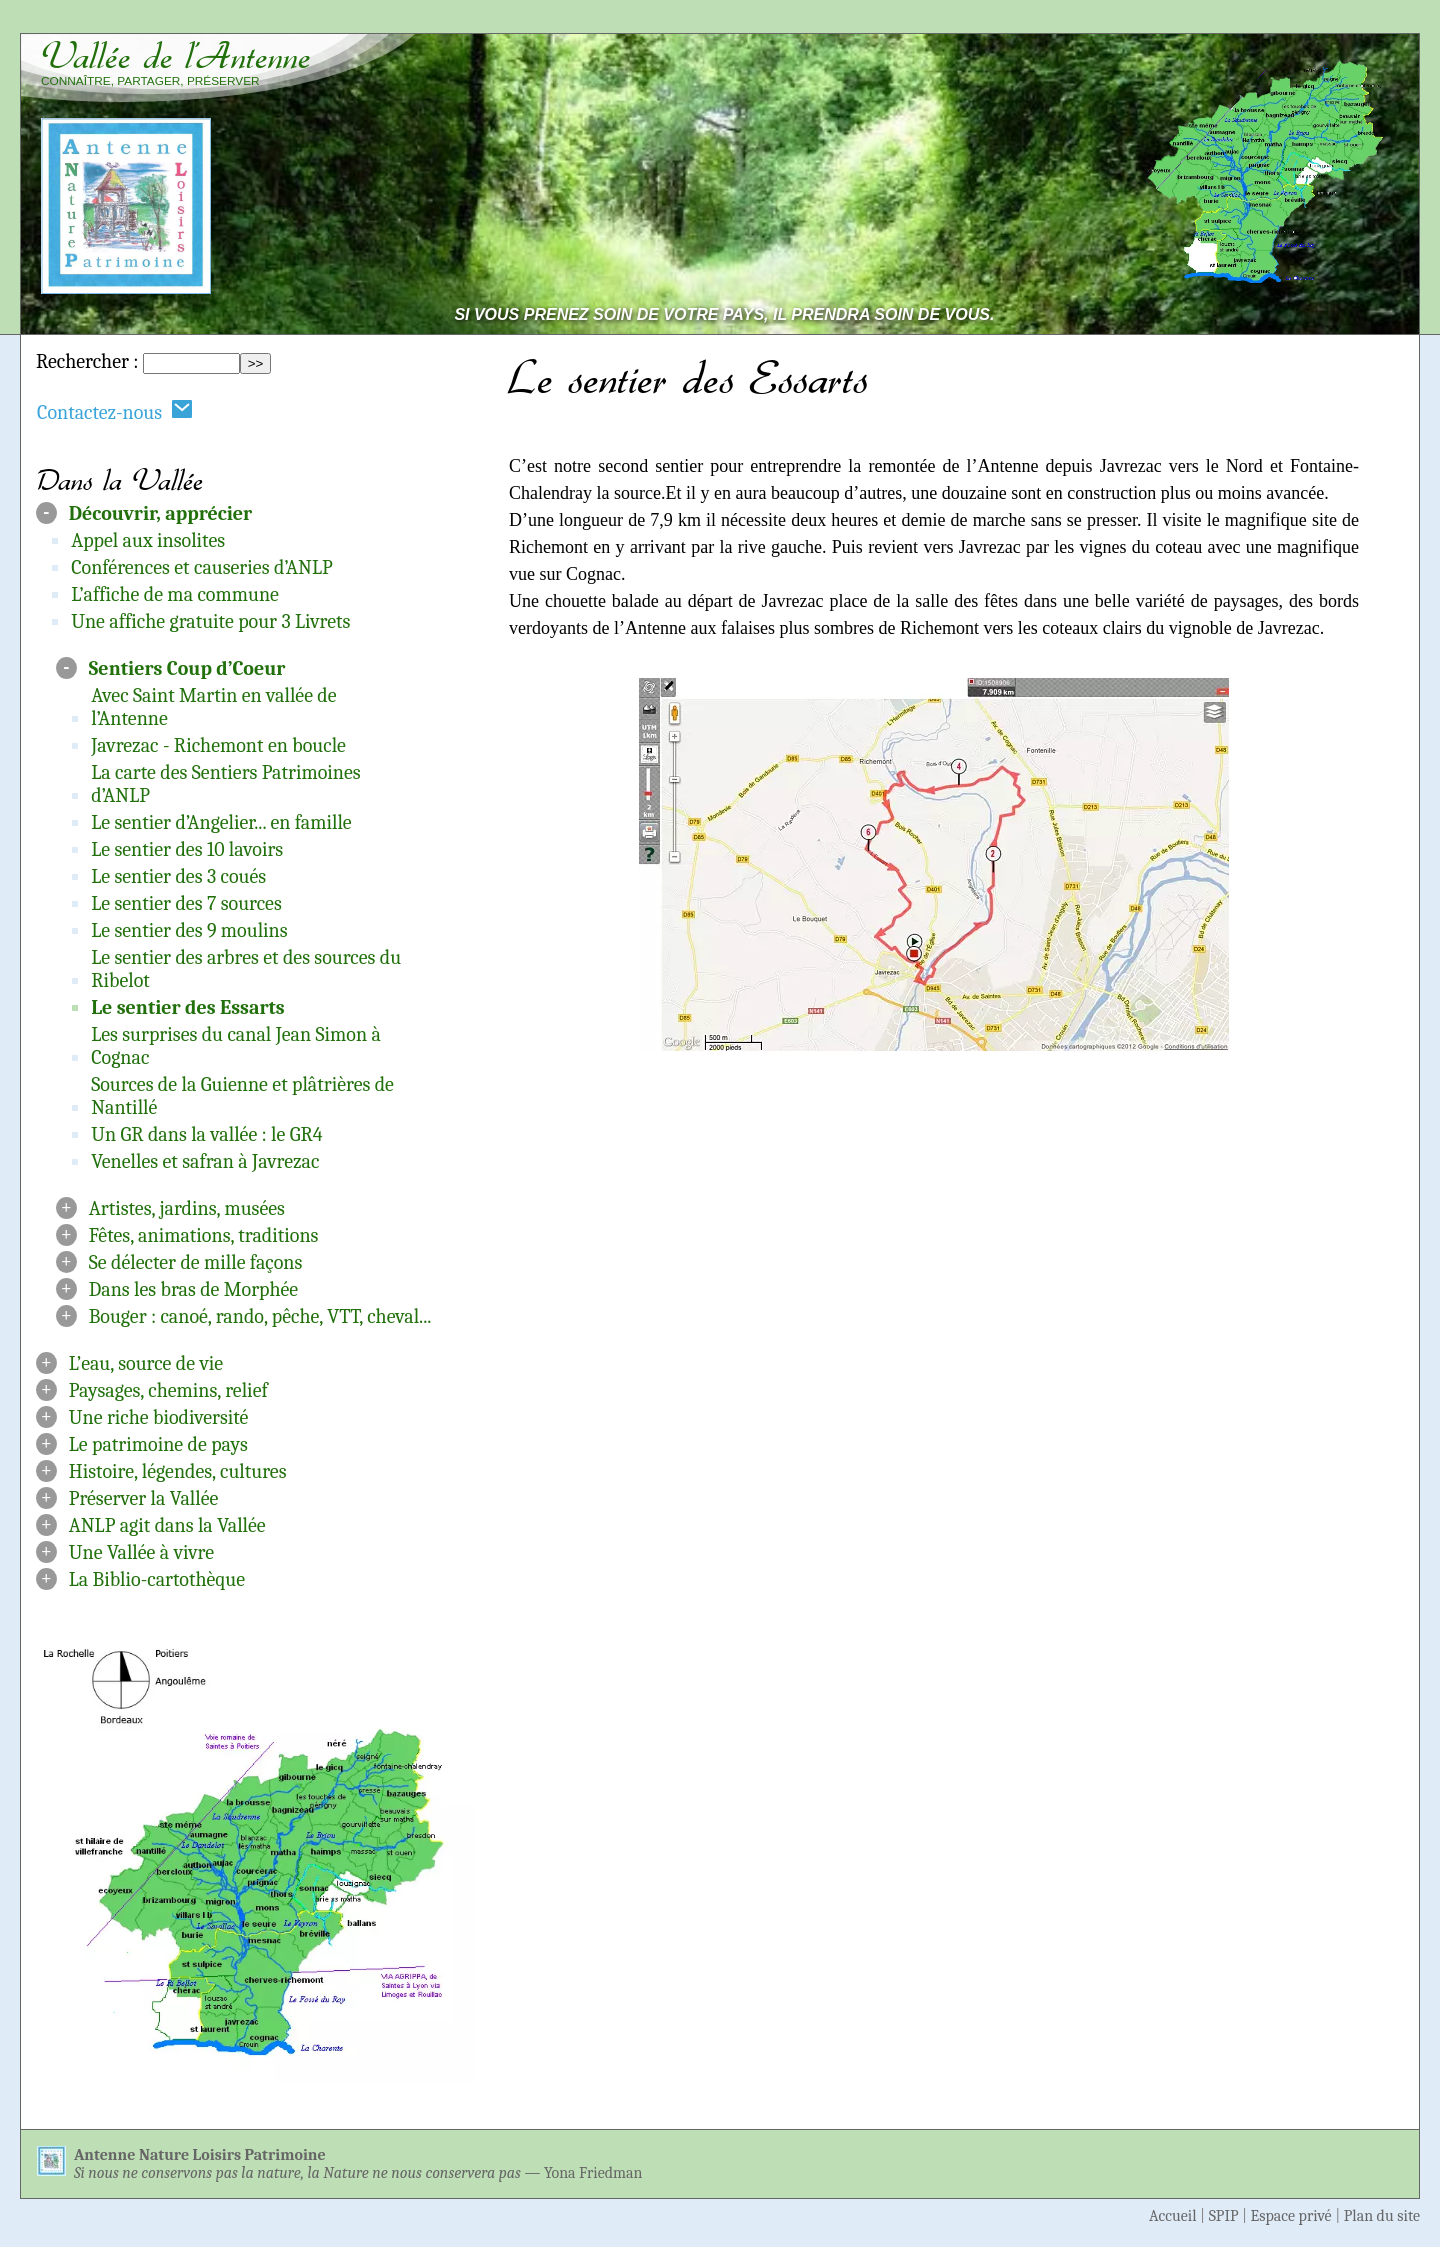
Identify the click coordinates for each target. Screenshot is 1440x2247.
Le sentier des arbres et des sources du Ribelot (246, 969)
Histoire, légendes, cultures (178, 1471)
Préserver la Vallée (144, 1498)
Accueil (1173, 2216)
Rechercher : (87, 361)
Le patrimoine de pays (158, 1444)
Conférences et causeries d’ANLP (201, 567)
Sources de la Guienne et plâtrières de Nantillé (242, 1096)
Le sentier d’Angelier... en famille (221, 822)
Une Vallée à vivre (141, 1552)
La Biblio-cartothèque (157, 1579)
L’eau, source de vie (146, 1363)
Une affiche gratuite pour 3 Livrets (210, 621)
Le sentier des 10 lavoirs (187, 849)
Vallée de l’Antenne (176, 56)
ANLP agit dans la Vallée (167, 1525)
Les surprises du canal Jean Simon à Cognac (236, 1046)
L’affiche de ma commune (175, 594)
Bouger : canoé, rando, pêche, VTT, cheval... (260, 1316)
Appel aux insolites (148, 540)
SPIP (1224, 2216)
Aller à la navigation (1328, 21)
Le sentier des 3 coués (178, 876)
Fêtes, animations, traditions (204, 1235)
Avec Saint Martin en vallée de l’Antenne (213, 707)
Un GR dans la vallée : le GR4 (206, 1134)
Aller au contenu (1154, 21)
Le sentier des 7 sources (186, 903)
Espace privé (1291, 2216)
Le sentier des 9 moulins (189, 930)
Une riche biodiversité (159, 1417)
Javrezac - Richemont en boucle (218, 745)
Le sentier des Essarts (188, 1007)
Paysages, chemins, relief (168, 1390)
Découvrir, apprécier (160, 513)
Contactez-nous (115, 411)
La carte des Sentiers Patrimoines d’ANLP (225, 784)
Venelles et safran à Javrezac (205, 1161)
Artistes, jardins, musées (187, 1208)
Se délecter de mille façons (196, 1262)
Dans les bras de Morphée (193, 1289)
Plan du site (1382, 2216)
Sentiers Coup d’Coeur (187, 668)
